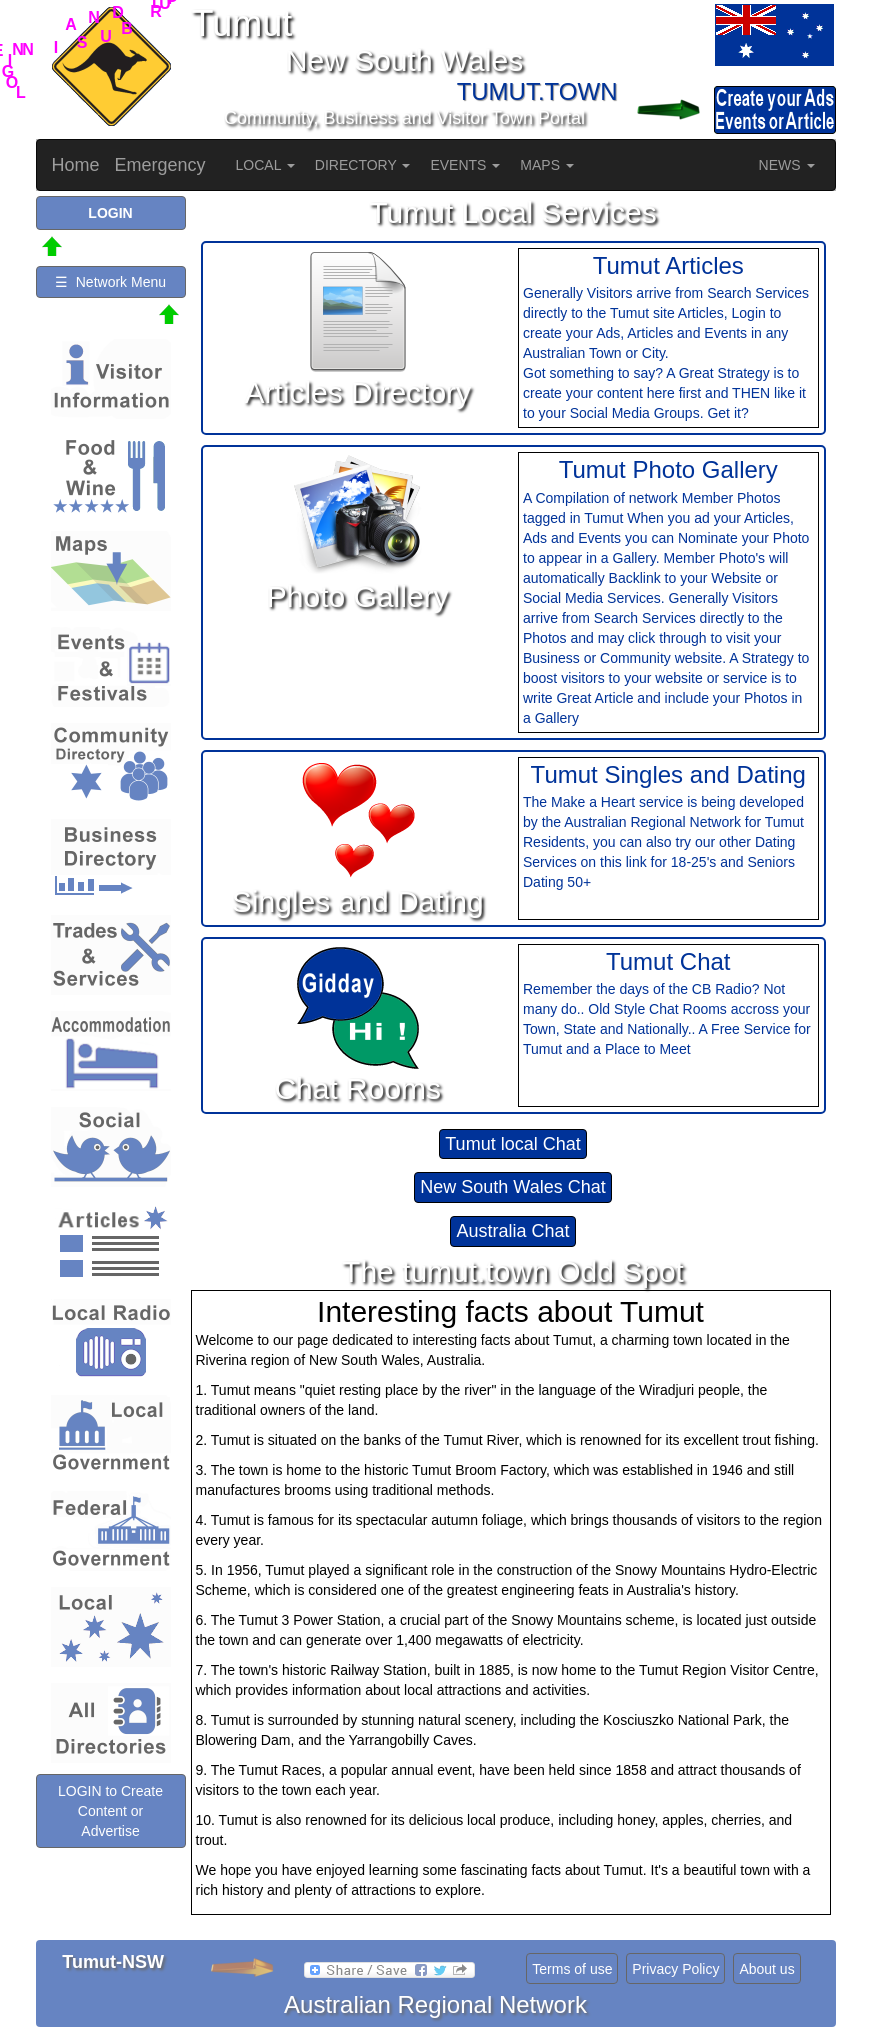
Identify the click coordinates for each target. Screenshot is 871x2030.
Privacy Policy (675, 1969)
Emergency (160, 165)
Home (76, 165)
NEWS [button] (787, 165)
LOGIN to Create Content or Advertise (110, 1811)
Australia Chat (512, 1231)
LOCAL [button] (265, 165)
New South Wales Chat (512, 1187)
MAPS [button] (547, 165)
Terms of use (572, 1969)
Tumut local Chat (512, 1144)
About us (766, 1969)
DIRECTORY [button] (363, 165)
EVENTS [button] (465, 165)
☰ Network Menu (110, 282)
